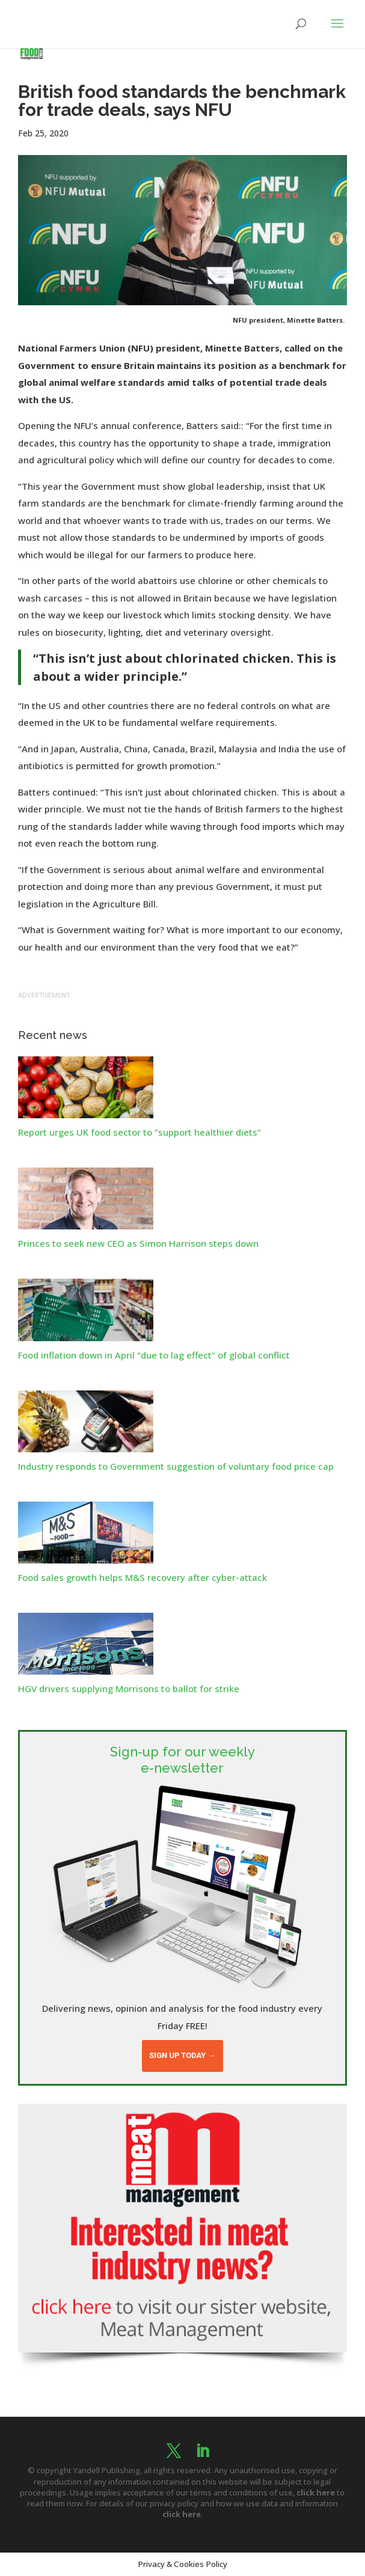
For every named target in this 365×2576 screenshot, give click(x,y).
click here (315, 2492)
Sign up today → (182, 2055)
